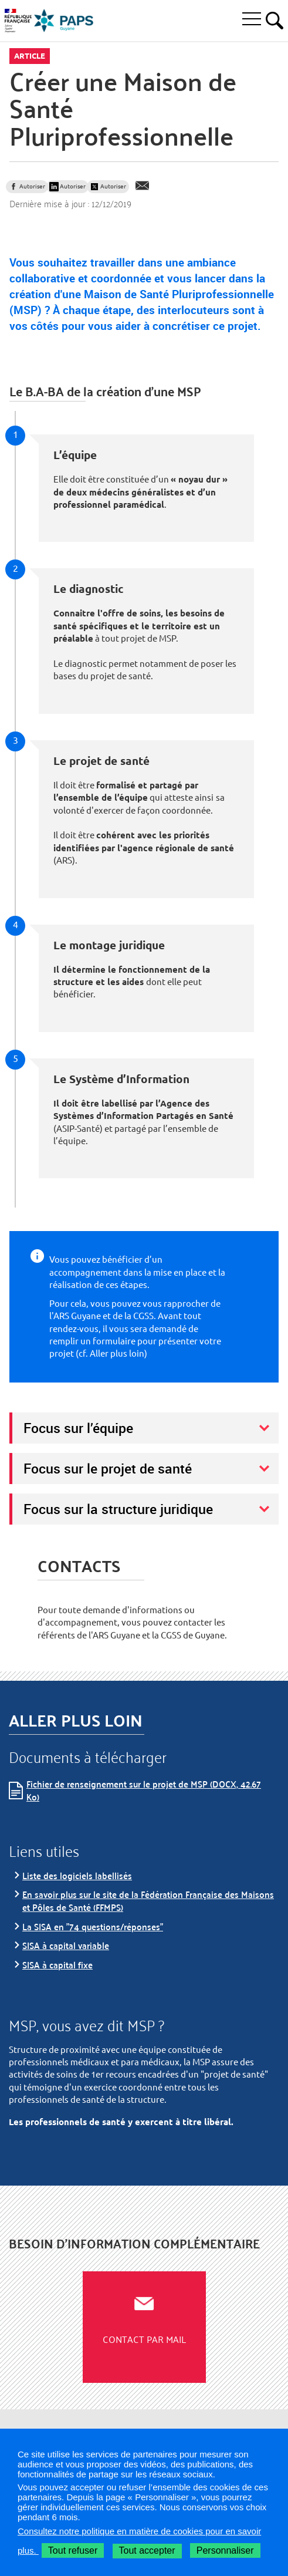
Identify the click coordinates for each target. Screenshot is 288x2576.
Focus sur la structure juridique (118, 1508)
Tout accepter (147, 2550)
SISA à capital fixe (57, 1965)
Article (29, 56)
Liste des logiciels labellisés (77, 1875)
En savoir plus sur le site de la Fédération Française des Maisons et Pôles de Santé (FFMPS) (148, 1900)
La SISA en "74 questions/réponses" (92, 1926)
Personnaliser (225, 2550)
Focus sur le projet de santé (107, 1468)
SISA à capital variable (65, 1945)
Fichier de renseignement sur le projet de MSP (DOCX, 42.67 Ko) (143, 1790)
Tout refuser (72, 2550)
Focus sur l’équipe (78, 1427)
